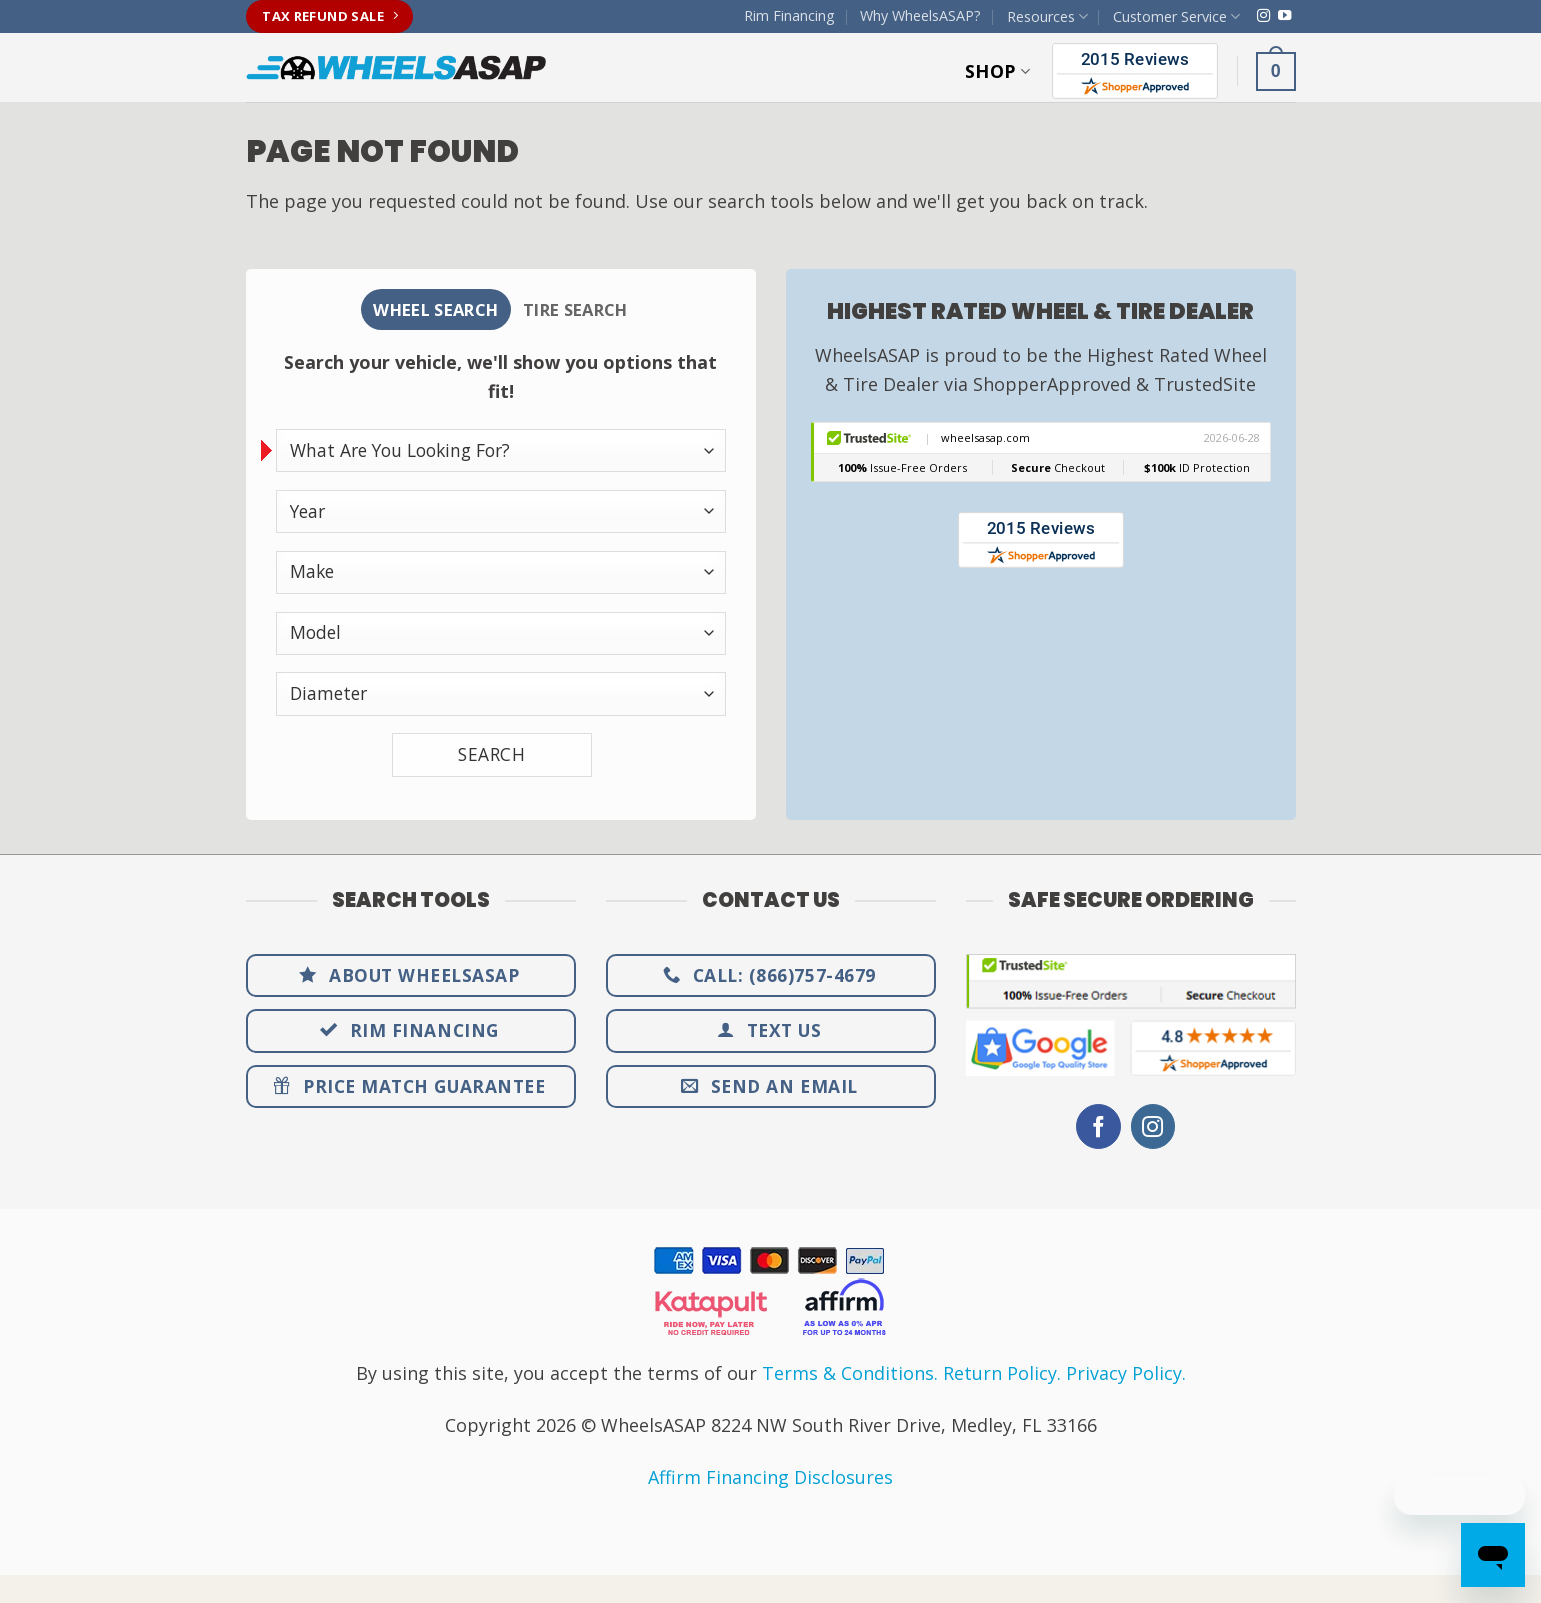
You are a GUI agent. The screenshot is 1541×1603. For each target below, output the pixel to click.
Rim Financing (789, 15)
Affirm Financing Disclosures (770, 1481)
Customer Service (1176, 17)
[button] (1275, 71)
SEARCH (491, 758)
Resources (1047, 17)
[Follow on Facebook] (1098, 1130)
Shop (997, 71)
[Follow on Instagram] (1263, 16)
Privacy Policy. (1126, 1377)
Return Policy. (1002, 1377)
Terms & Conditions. (850, 1377)
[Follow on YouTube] (1284, 16)
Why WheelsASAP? (920, 15)
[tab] (426, 311)
